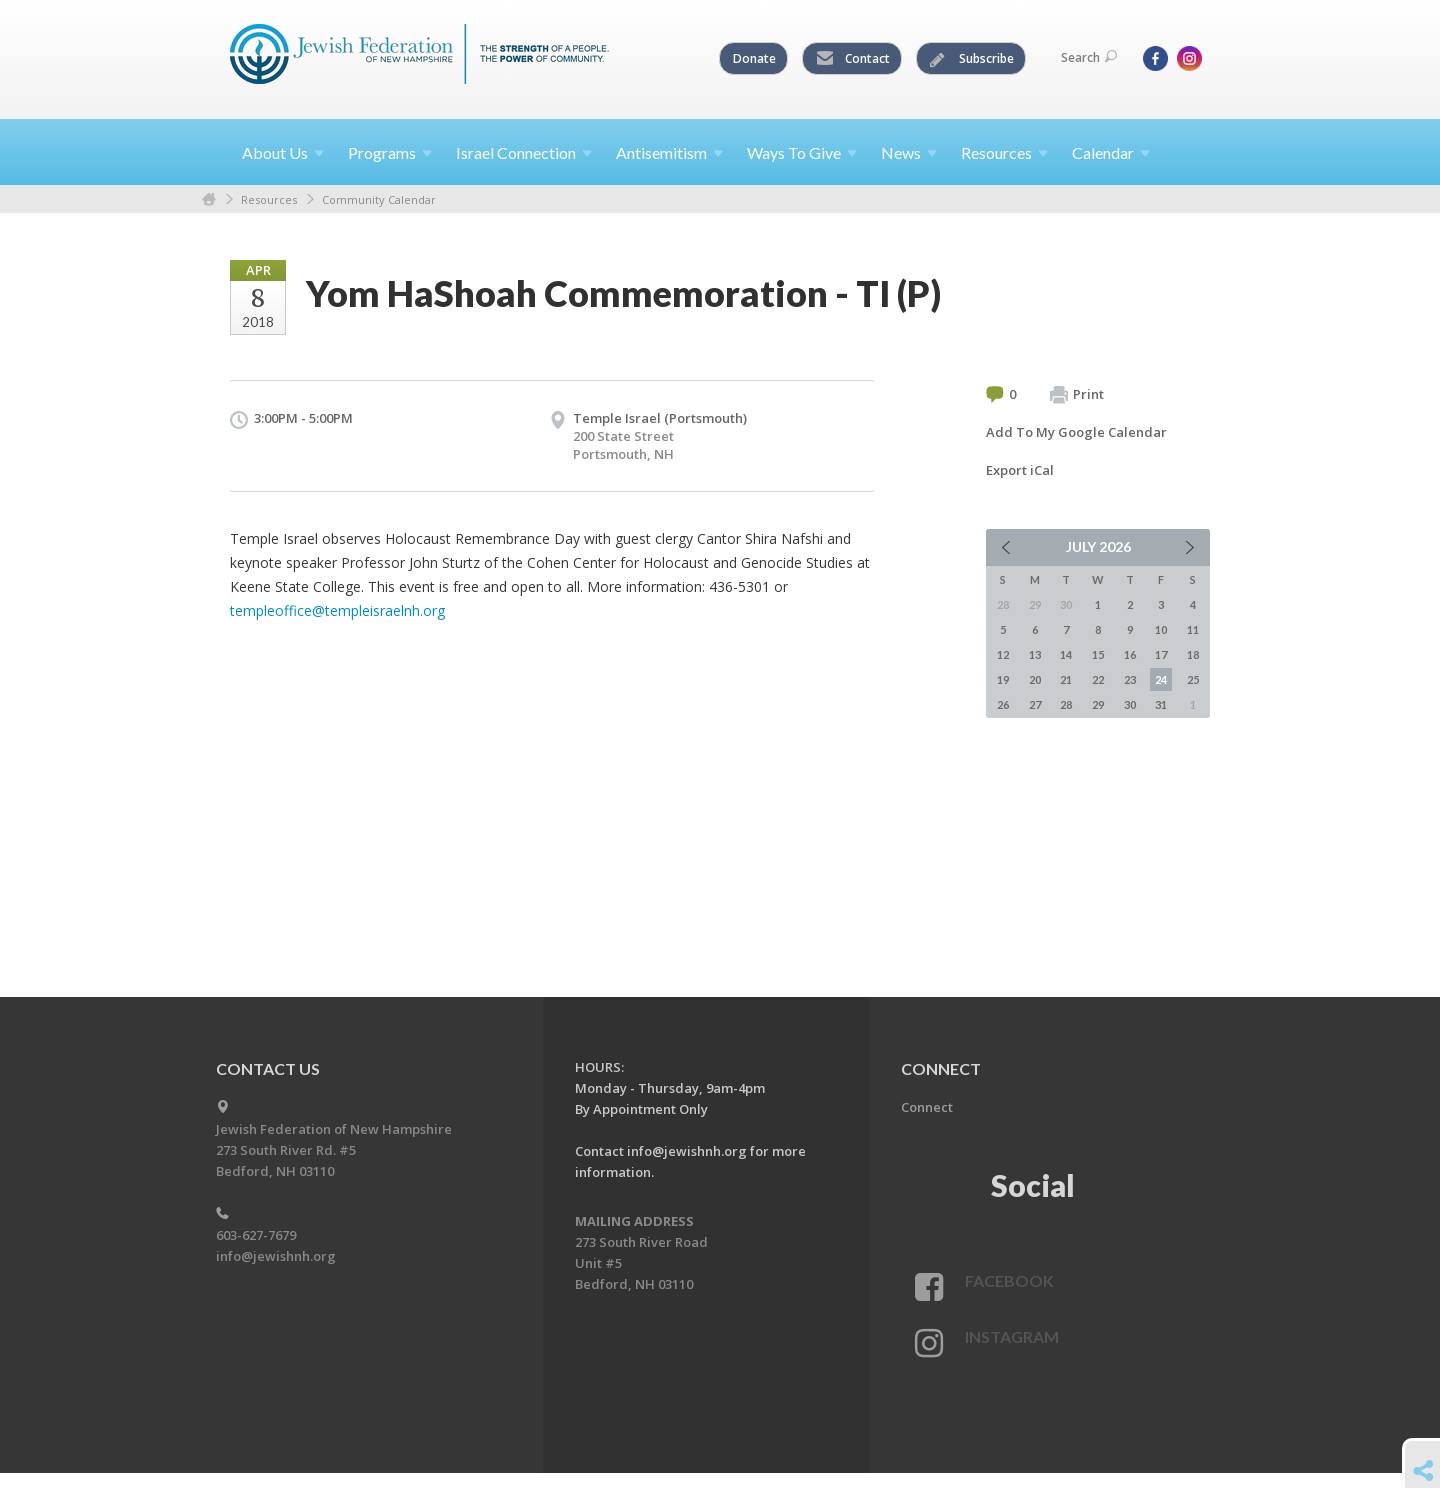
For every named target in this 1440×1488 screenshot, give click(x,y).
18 (1193, 654)
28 (1066, 704)
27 (1035, 704)
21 (1066, 679)
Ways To (802, 152)
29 (1098, 704)
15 (1098, 654)
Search (1089, 57)
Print (1077, 395)
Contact (853, 59)
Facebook (1009, 1280)
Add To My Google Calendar (1076, 432)
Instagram (1012, 1336)
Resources (269, 199)
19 (1003, 679)
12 (1003, 654)
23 (1130, 679)
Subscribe (972, 59)
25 (1193, 679)
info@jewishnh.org (276, 1256)
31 (1161, 704)
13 (1035, 654)
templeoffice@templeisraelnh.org (337, 610)
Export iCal (1020, 470)
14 (1066, 654)
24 (1161, 679)
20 (1035, 679)
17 (1161, 654)
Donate (754, 58)
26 (1003, 704)
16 (1130, 654)
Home (209, 199)
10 (1161, 629)
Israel (524, 152)
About (283, 152)
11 (1193, 629)
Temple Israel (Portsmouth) (660, 418)
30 (1130, 704)
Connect (927, 1107)
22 (1098, 679)
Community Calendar (379, 199)
